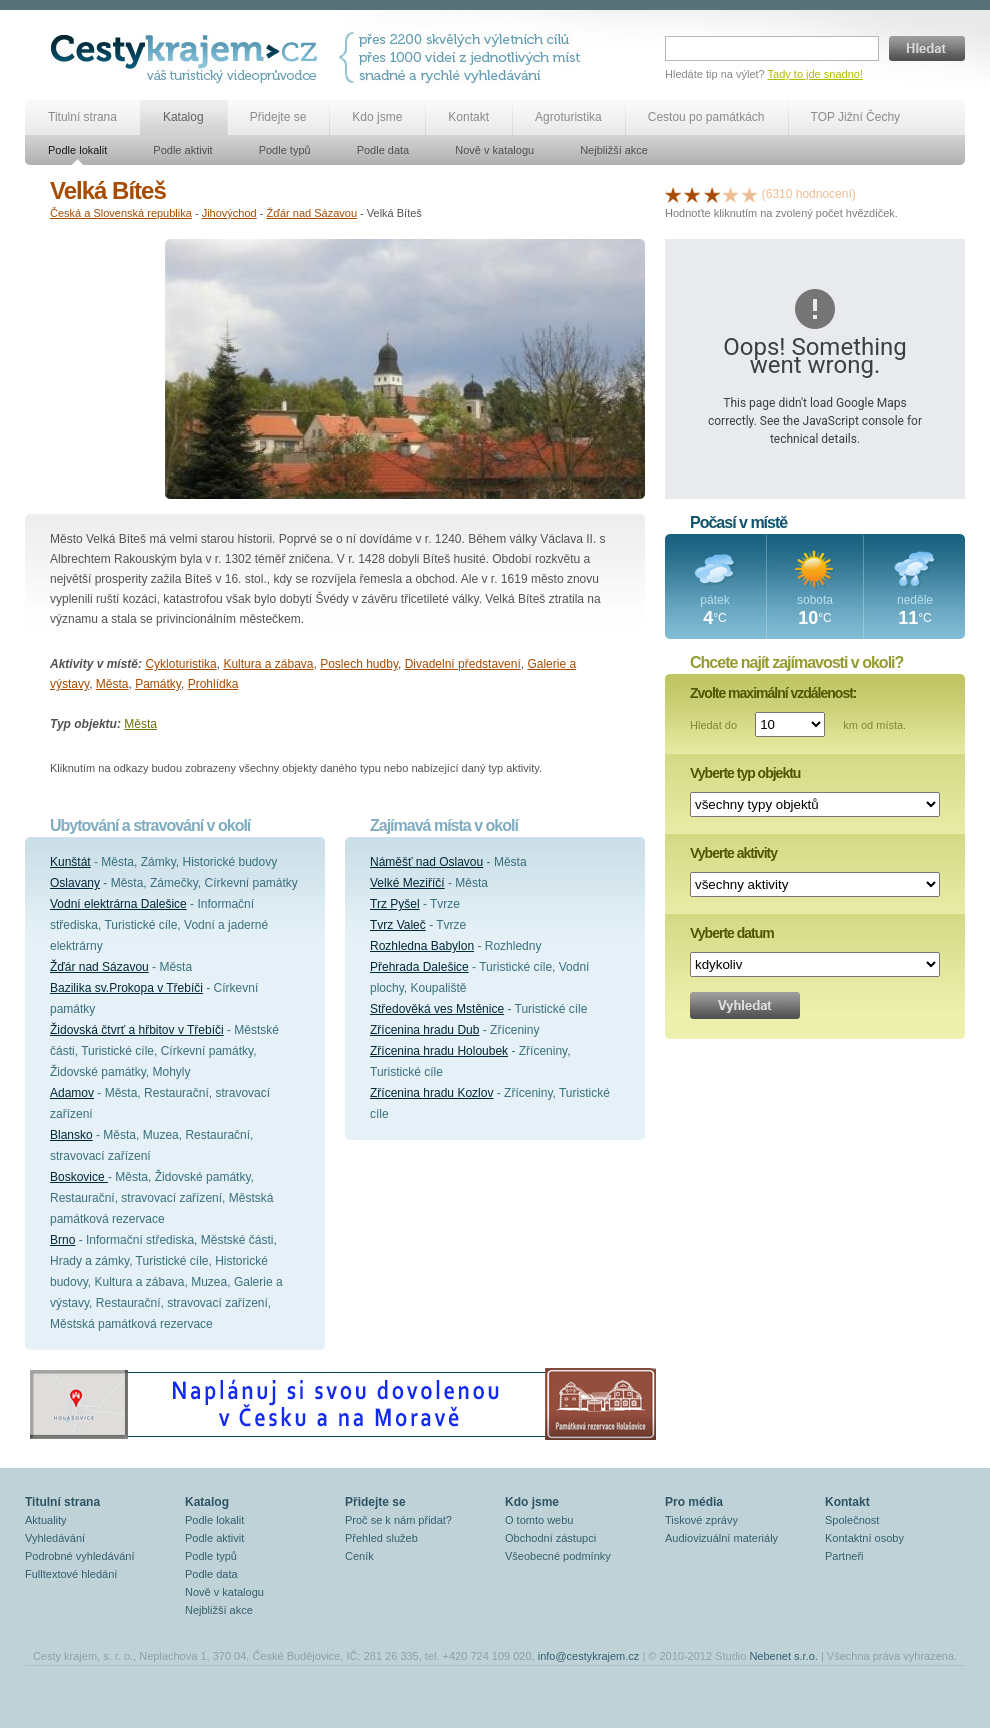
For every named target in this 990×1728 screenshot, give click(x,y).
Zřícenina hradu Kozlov (431, 1093)
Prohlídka (213, 684)
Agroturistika (568, 117)
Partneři (844, 1556)
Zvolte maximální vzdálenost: (773, 693)
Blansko (71, 1135)
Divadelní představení (463, 664)
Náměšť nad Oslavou (426, 862)
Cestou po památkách (706, 117)
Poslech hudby (359, 664)
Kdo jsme (377, 117)
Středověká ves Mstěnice (437, 1009)
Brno (62, 1240)
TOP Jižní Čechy (856, 117)
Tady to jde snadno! (815, 74)
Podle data (383, 150)
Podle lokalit (77, 150)
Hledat (927, 48)
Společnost (852, 1520)
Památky (158, 684)
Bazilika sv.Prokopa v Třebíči (126, 988)
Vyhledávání (55, 1538)
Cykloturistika (180, 664)
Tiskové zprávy (701, 1520)
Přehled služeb (381, 1538)
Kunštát (70, 862)
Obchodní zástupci (550, 1538)
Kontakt (468, 117)
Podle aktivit (182, 150)
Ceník (359, 1556)
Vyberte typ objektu (745, 773)
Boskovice (79, 1177)
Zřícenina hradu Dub (424, 1030)
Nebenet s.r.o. (783, 1656)
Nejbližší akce (614, 150)
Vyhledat (745, 1005)
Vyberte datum (732, 933)
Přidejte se (278, 117)
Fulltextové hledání (71, 1574)
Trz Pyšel (395, 904)
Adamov (72, 1093)
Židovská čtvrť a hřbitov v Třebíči (137, 1030)
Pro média (694, 1502)
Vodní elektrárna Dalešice (118, 904)
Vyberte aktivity (733, 853)
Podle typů (285, 150)
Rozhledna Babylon (422, 946)
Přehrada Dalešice (419, 967)
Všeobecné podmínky (558, 1556)
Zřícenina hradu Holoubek (439, 1051)
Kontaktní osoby (864, 1538)
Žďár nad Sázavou (311, 213)
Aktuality (46, 1520)
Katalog (183, 117)
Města (112, 684)
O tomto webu (539, 1520)
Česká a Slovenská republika (121, 213)
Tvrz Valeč (398, 925)
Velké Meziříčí (407, 883)
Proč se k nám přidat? (398, 1520)
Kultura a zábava (268, 664)
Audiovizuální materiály (721, 1538)
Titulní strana (82, 117)
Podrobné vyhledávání (79, 1556)
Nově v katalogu (494, 150)
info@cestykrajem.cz (589, 1656)
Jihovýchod (229, 213)
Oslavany (75, 883)
